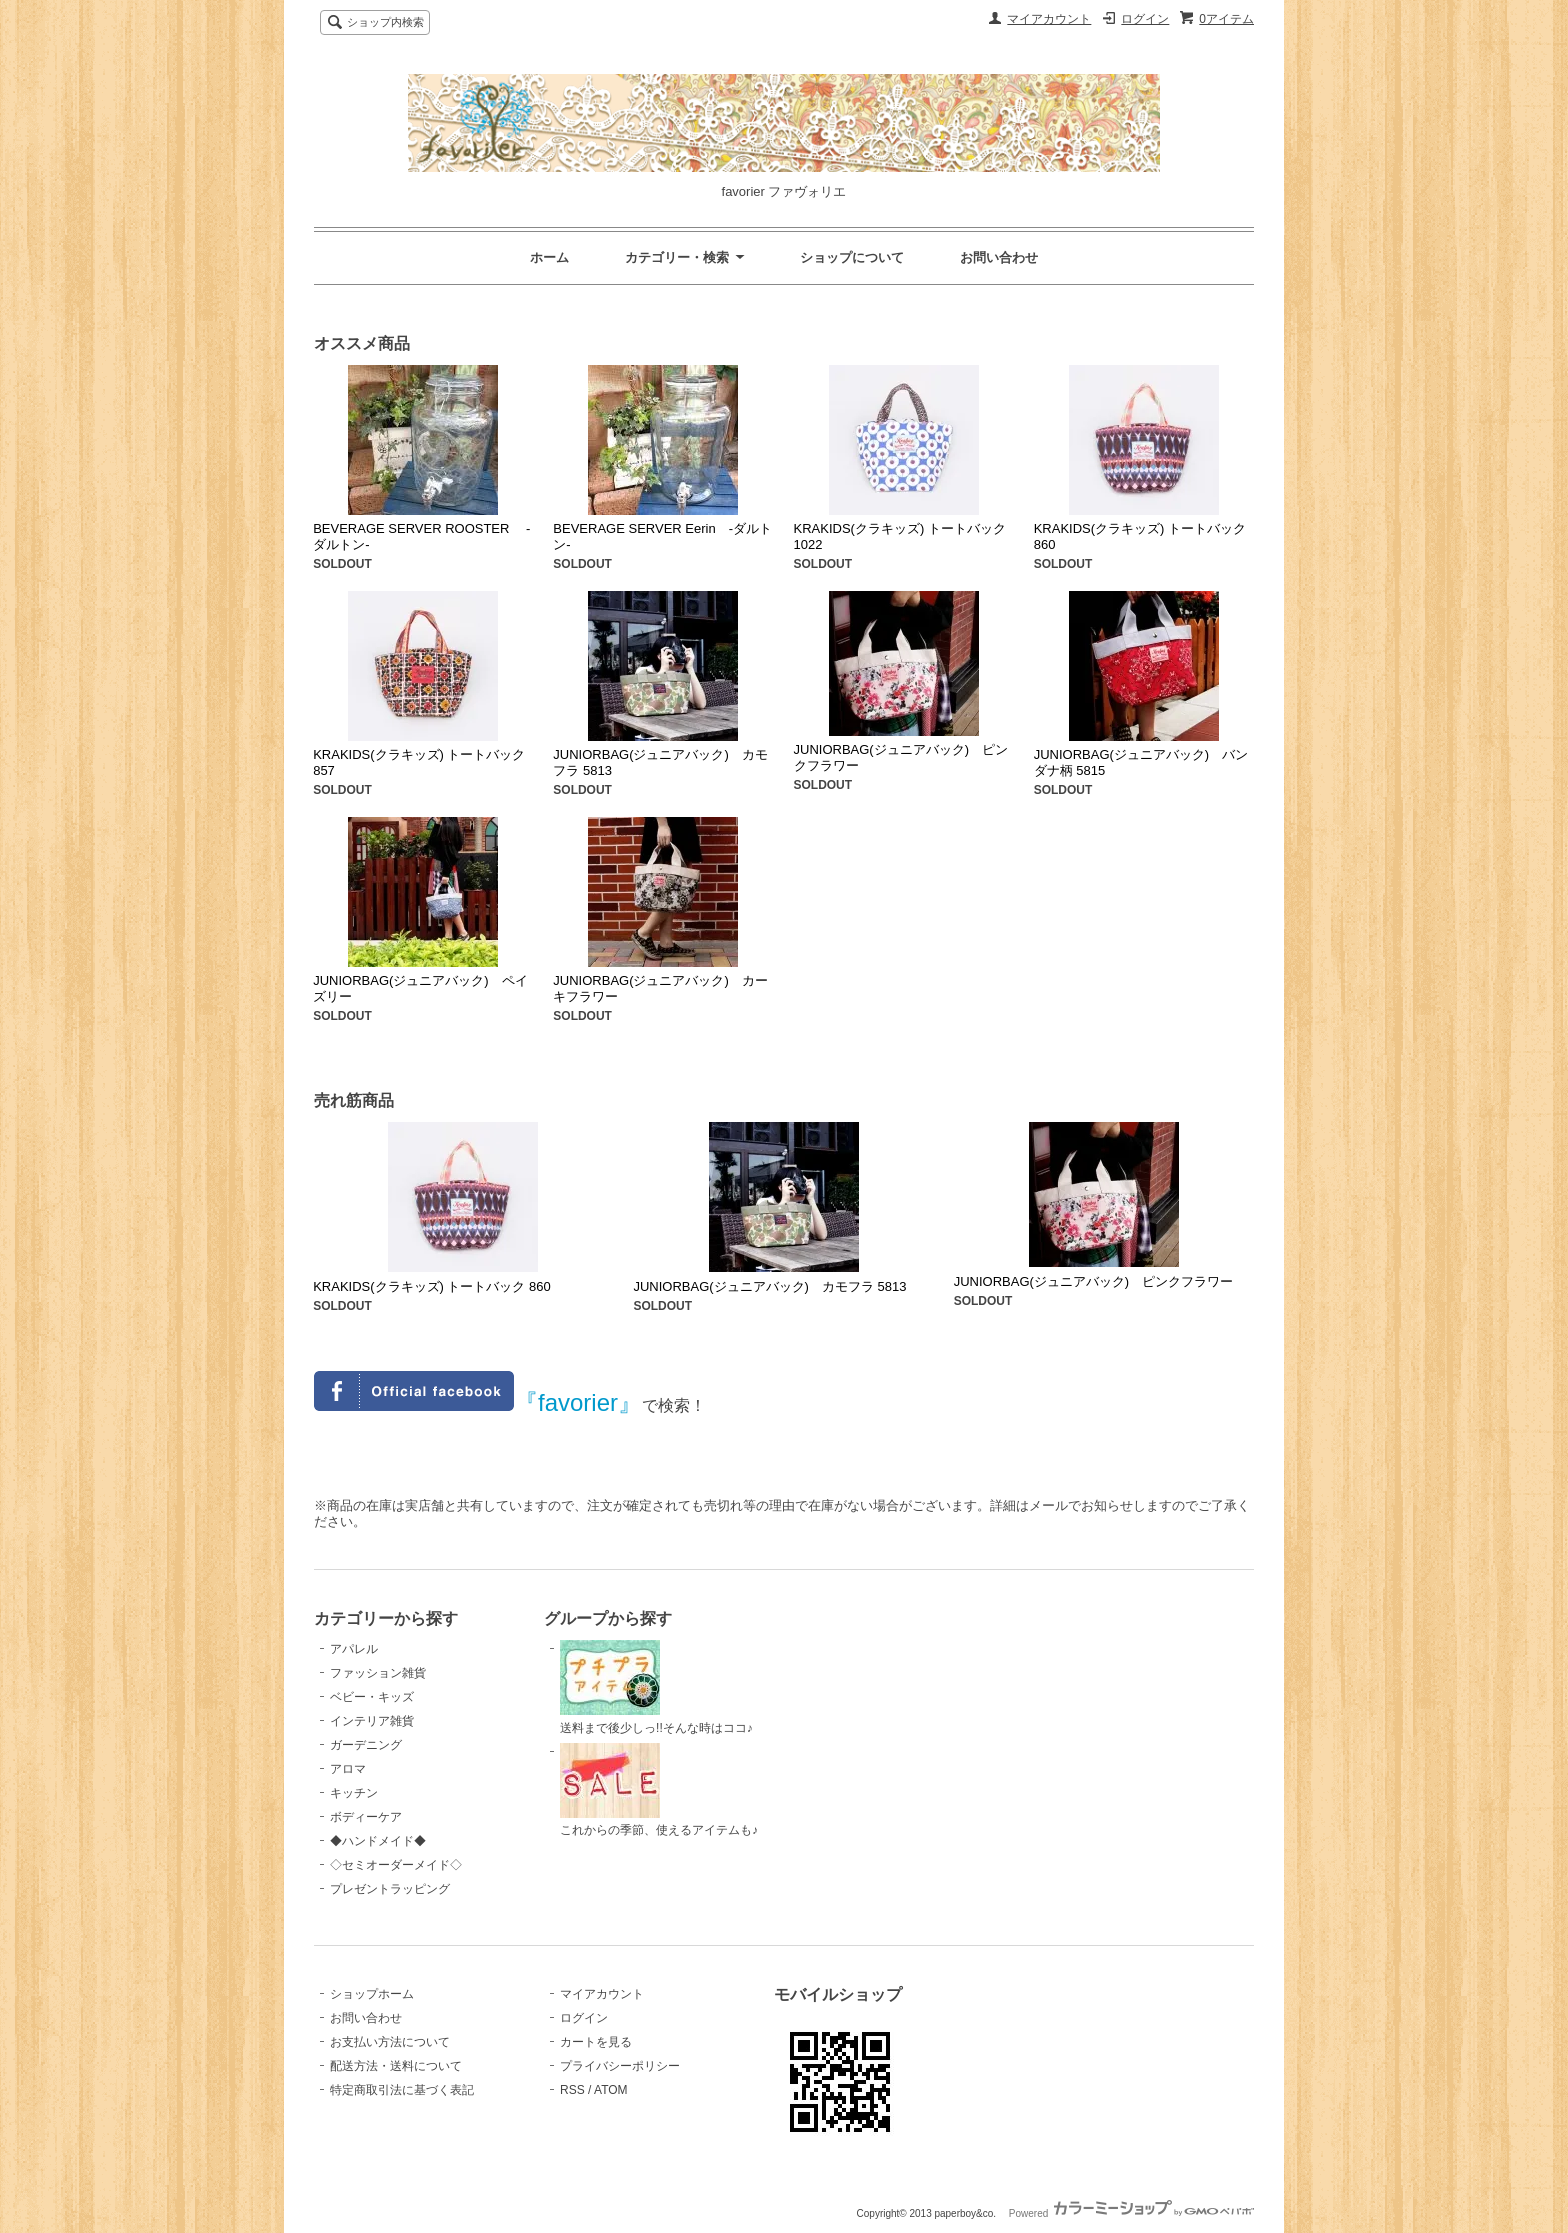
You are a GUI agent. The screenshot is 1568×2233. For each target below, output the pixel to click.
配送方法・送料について (396, 2066)
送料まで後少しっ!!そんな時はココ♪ (656, 1687)
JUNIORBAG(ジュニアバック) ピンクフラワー (1094, 1281)
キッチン (354, 1793)
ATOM (611, 2090)
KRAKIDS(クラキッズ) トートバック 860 (432, 1286)
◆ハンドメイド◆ (378, 1841)
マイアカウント (1049, 19)
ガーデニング (366, 1745)
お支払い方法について (390, 2042)
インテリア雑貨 (372, 1721)
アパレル (354, 1649)
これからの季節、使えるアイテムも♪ (659, 1790)
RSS (572, 2090)
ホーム (549, 257)
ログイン (1145, 19)
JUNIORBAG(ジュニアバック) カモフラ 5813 (769, 1286)
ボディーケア (366, 1817)
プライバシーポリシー (620, 2066)
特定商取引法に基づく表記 (402, 2090)
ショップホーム (372, 1994)
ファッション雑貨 (378, 1673)
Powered (1131, 2213)
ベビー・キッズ (372, 1697)
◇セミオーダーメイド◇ (396, 1865)
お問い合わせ (999, 257)
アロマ (348, 1769)
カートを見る (596, 2042)
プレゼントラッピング (390, 1889)
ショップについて (852, 257)
